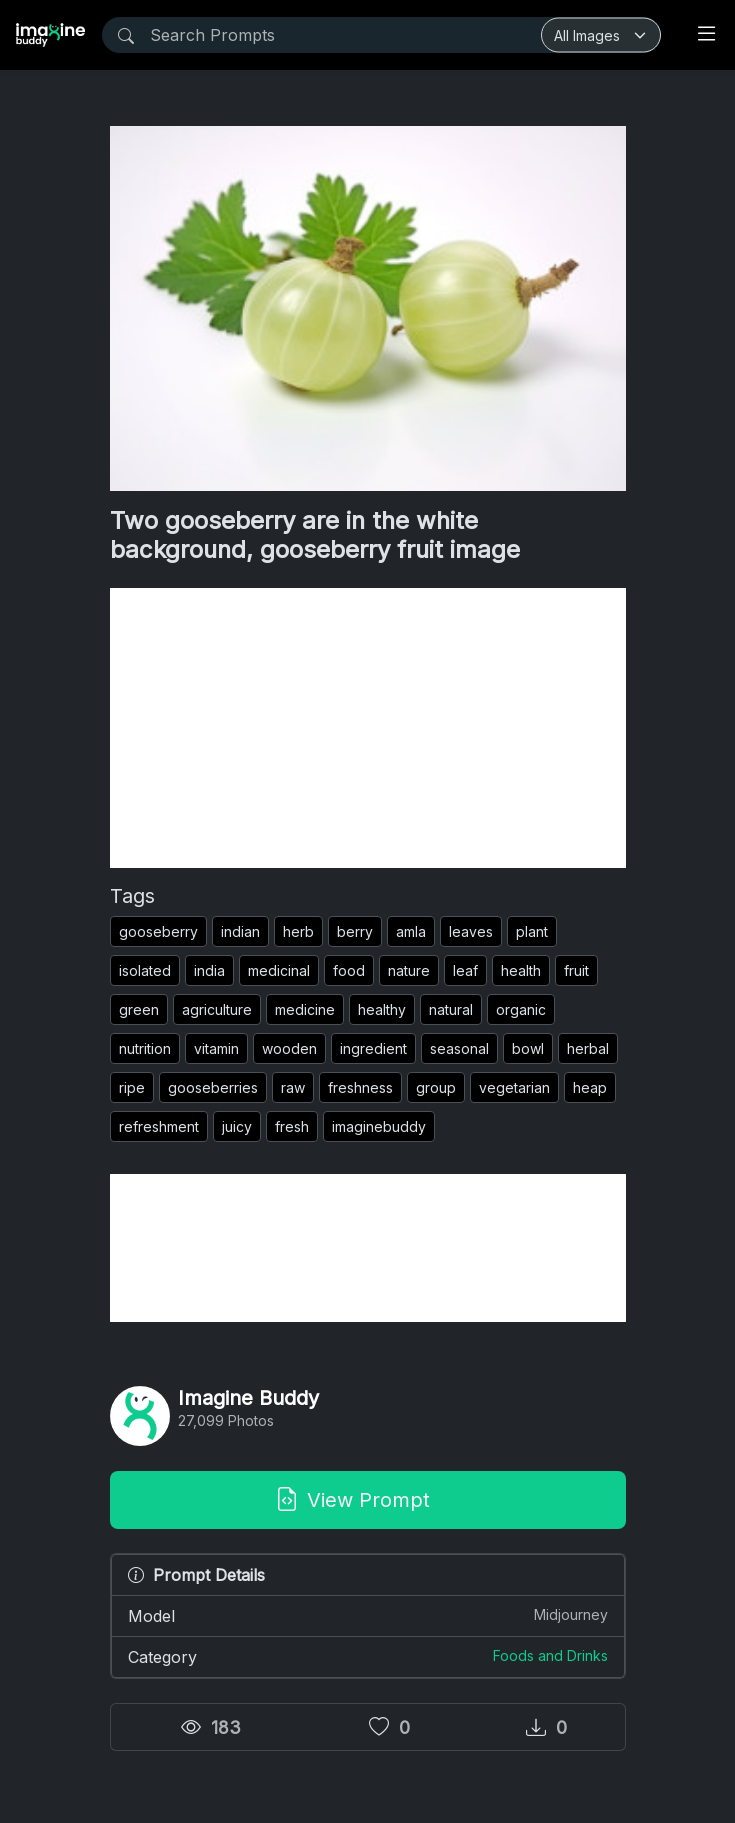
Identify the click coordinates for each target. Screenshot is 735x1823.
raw (293, 1087)
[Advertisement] (368, 728)
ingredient (373, 1048)
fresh (292, 1126)
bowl (528, 1048)
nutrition (145, 1048)
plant (532, 931)
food (349, 970)
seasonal (459, 1048)
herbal (588, 1048)
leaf (465, 970)
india (209, 970)
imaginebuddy (379, 1126)
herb (298, 931)
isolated (145, 970)
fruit (576, 970)
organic (521, 1009)
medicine (305, 1009)
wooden (289, 1048)
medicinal (279, 970)
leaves (471, 931)
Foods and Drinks (550, 1655)
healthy (382, 1009)
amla (411, 931)
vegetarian (514, 1087)
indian (240, 931)
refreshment (159, 1126)
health (521, 970)
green (139, 1009)
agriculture (217, 1009)
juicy (237, 1126)
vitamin (216, 1048)
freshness (360, 1087)
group (436, 1087)
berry (355, 931)
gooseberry (158, 931)
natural (451, 1009)
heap (590, 1087)
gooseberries (213, 1087)
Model (368, 1615)
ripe (132, 1087)
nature (409, 970)
